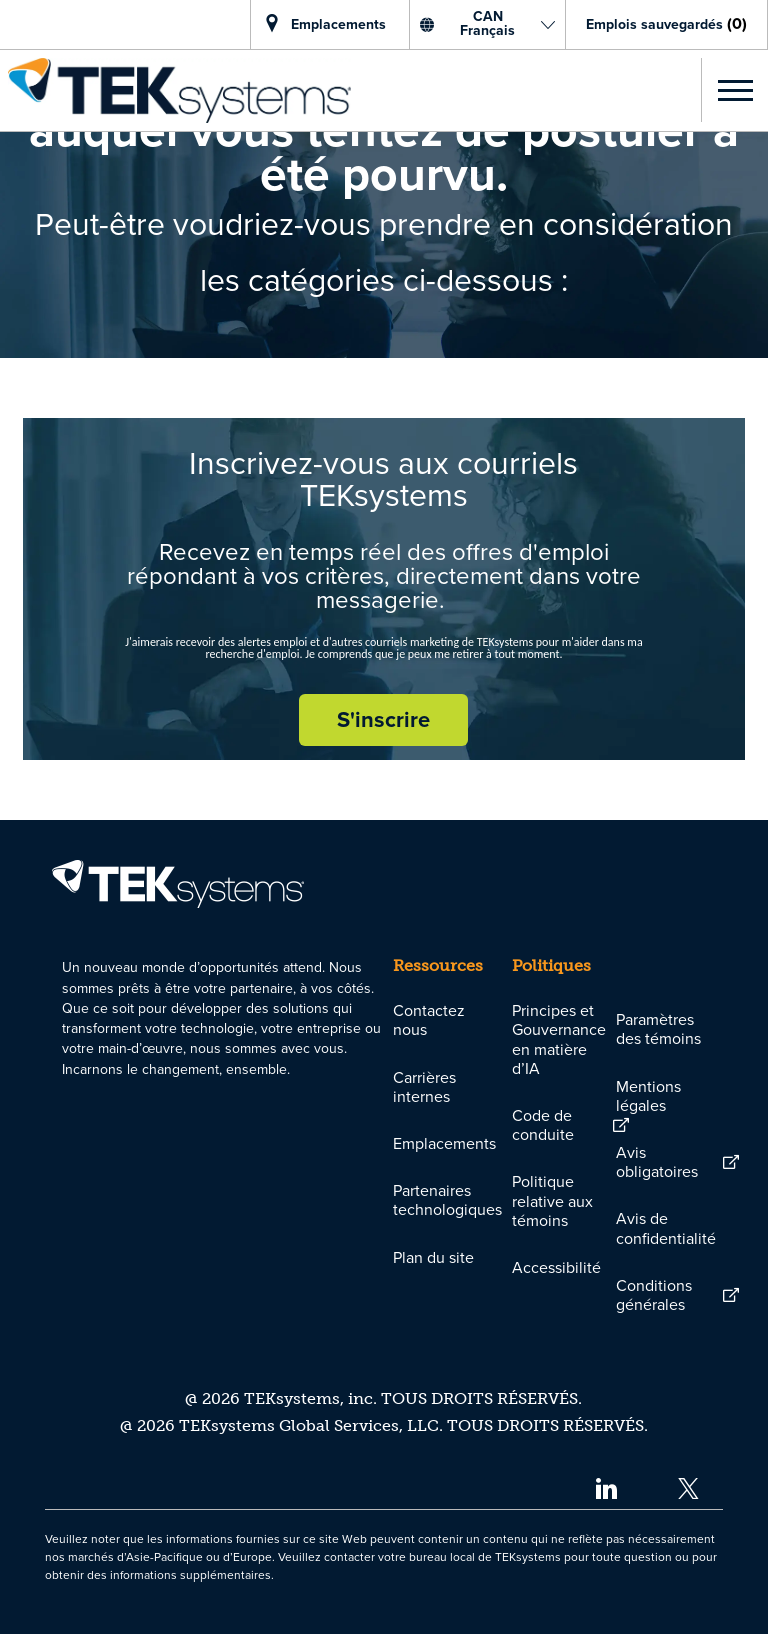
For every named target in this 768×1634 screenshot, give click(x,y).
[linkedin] (605, 1487)
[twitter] (688, 1487)
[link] (175, 90)
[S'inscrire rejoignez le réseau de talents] (383, 720)
